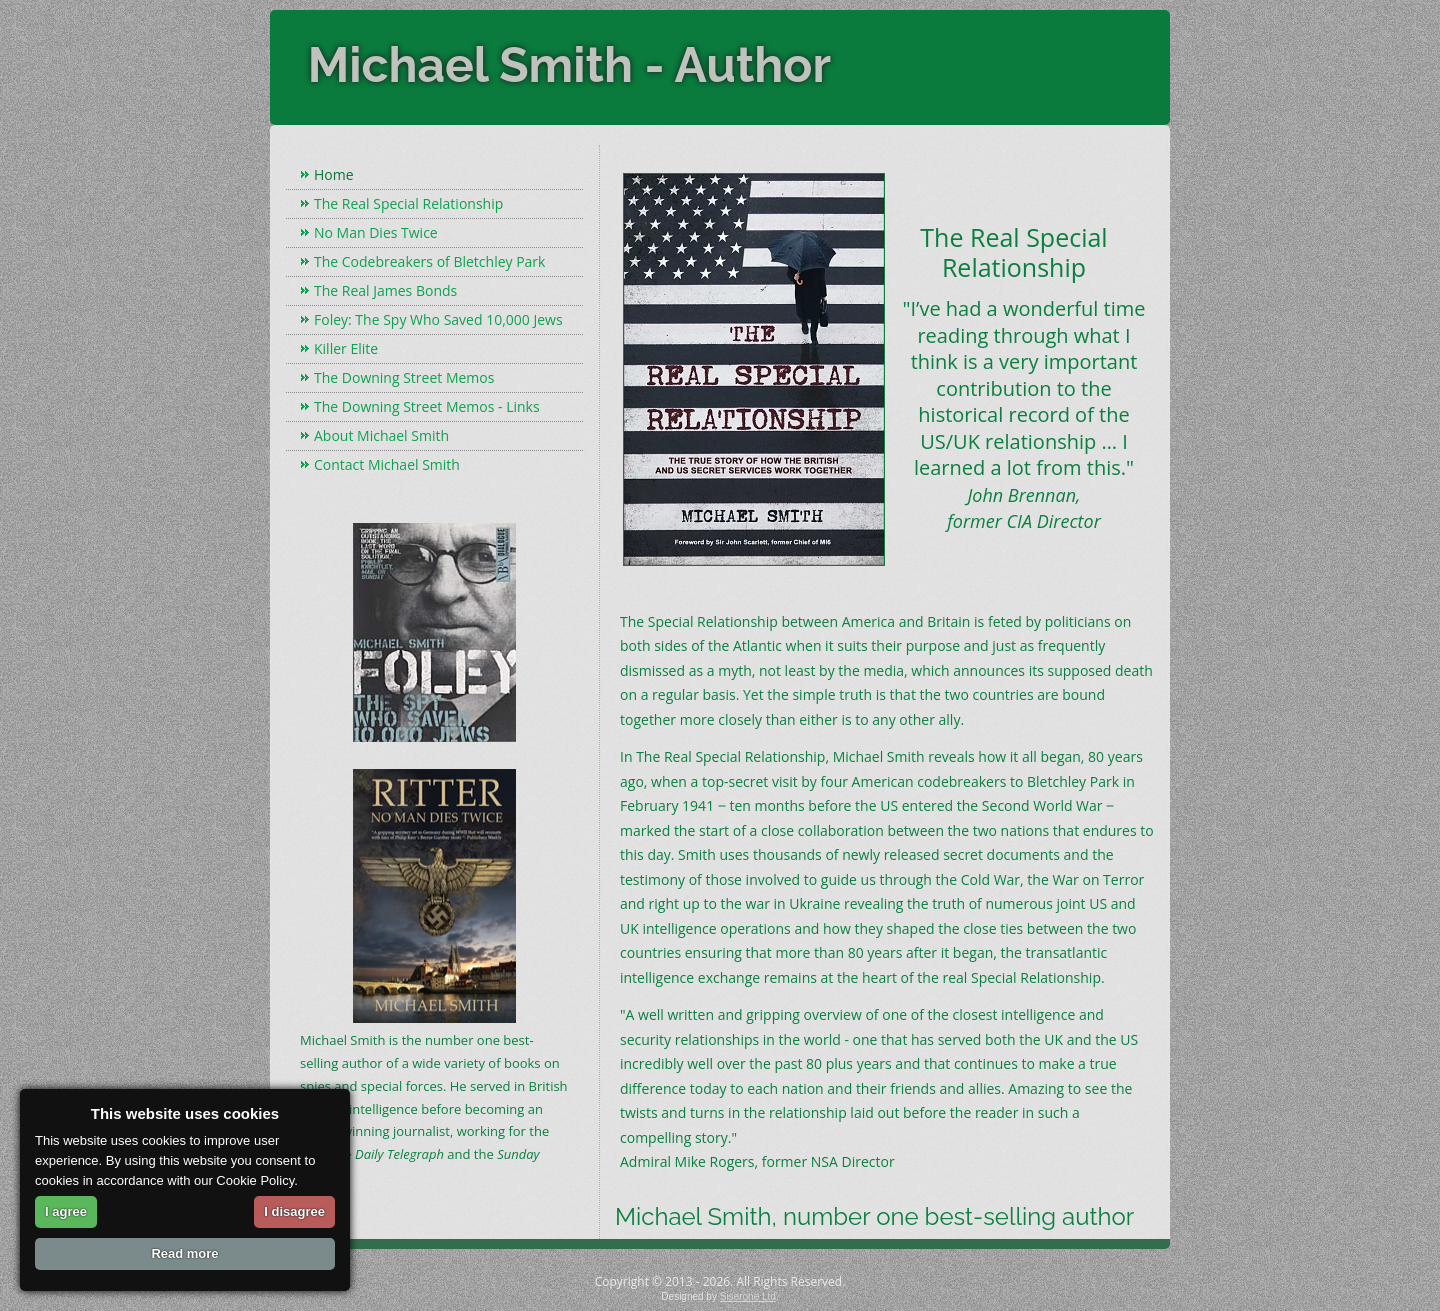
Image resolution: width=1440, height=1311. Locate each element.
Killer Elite (346, 348)
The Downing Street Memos (404, 377)
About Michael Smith (381, 435)
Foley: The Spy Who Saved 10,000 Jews (438, 319)
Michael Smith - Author (569, 65)
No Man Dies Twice (376, 232)
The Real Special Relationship (408, 203)
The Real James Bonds (385, 290)
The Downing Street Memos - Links (427, 406)
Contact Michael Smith (387, 464)
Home (334, 174)
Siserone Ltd (748, 1296)
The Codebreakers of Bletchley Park (429, 261)
